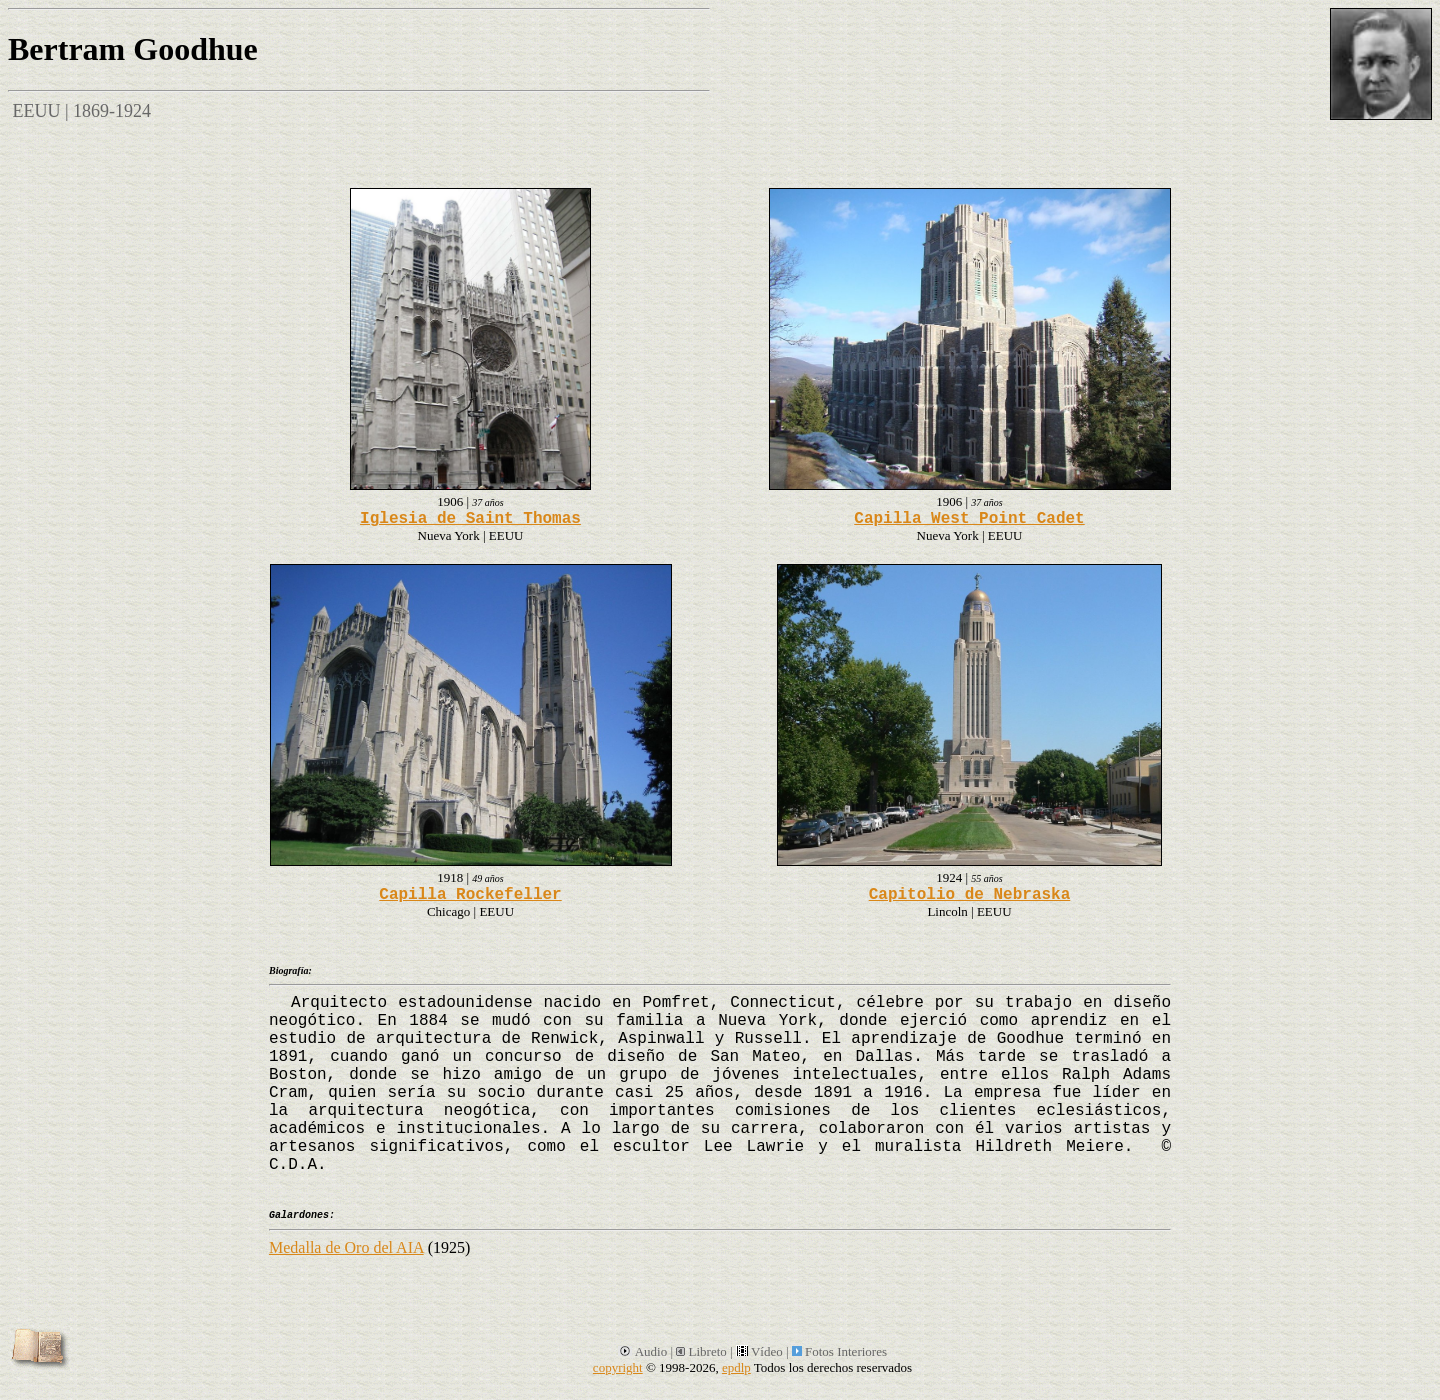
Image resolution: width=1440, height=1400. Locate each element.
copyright (618, 1367)
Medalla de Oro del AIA (346, 1247)
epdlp (736, 1367)
